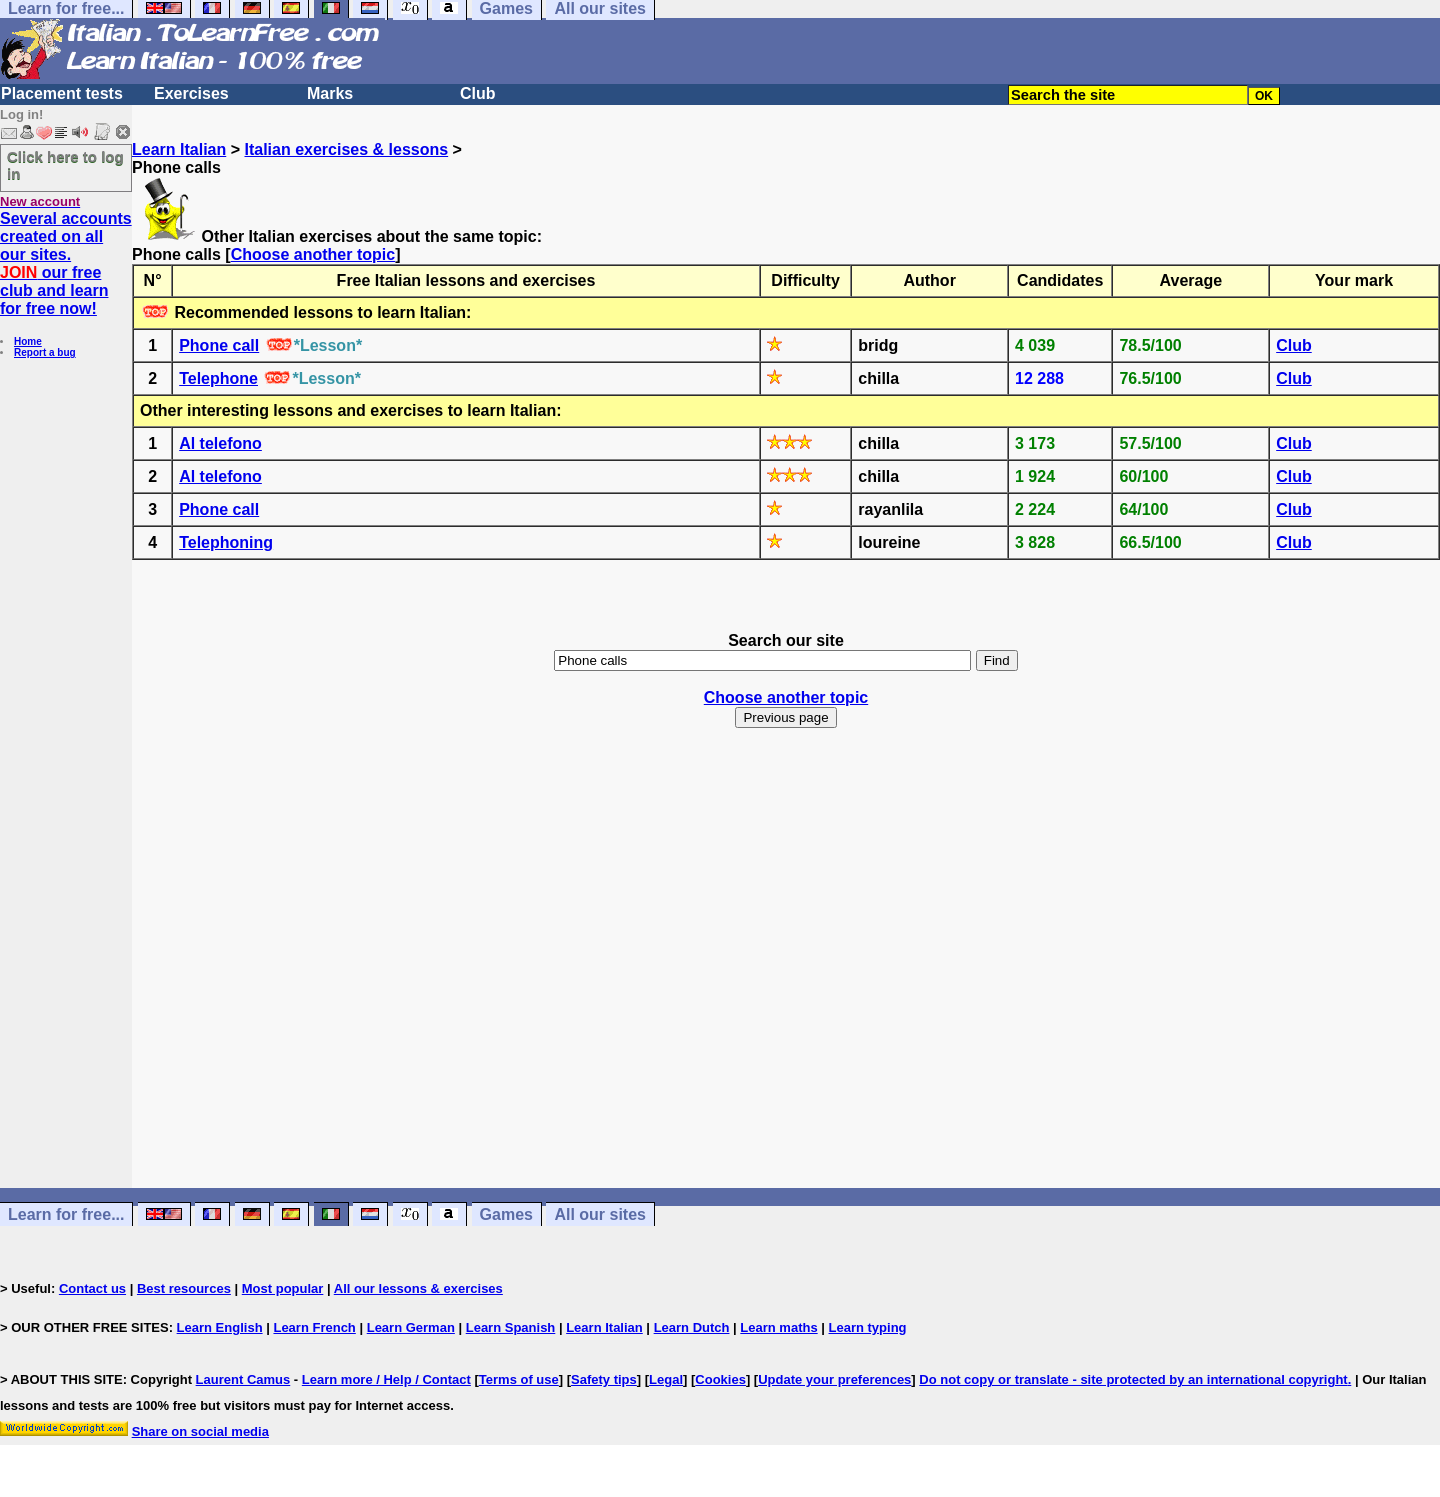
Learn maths (778, 1327)
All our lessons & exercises (418, 1288)
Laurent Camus (243, 1379)
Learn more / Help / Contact (386, 1379)
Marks (330, 93)
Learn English (220, 1327)
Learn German (411, 1327)
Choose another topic (313, 254)
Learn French (314, 1327)
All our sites (600, 1214)
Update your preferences (834, 1379)
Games (506, 1214)
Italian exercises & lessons (346, 149)
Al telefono (220, 443)
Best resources (184, 1288)
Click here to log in (65, 165)
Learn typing (868, 1327)
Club (478, 93)
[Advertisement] (786, 976)
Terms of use (519, 1379)
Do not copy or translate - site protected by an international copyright (1133, 1379)
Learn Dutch (692, 1327)
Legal (666, 1379)
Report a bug (45, 352)
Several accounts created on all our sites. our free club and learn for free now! (66, 263)
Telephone (218, 378)
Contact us (92, 1288)
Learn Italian (179, 149)
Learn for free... (66, 1214)
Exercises (191, 93)
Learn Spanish (511, 1327)
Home (28, 341)
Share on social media (200, 1431)
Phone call (219, 345)
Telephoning (226, 542)
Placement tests (62, 93)
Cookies (720, 1379)
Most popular (283, 1288)
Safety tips (604, 1379)
